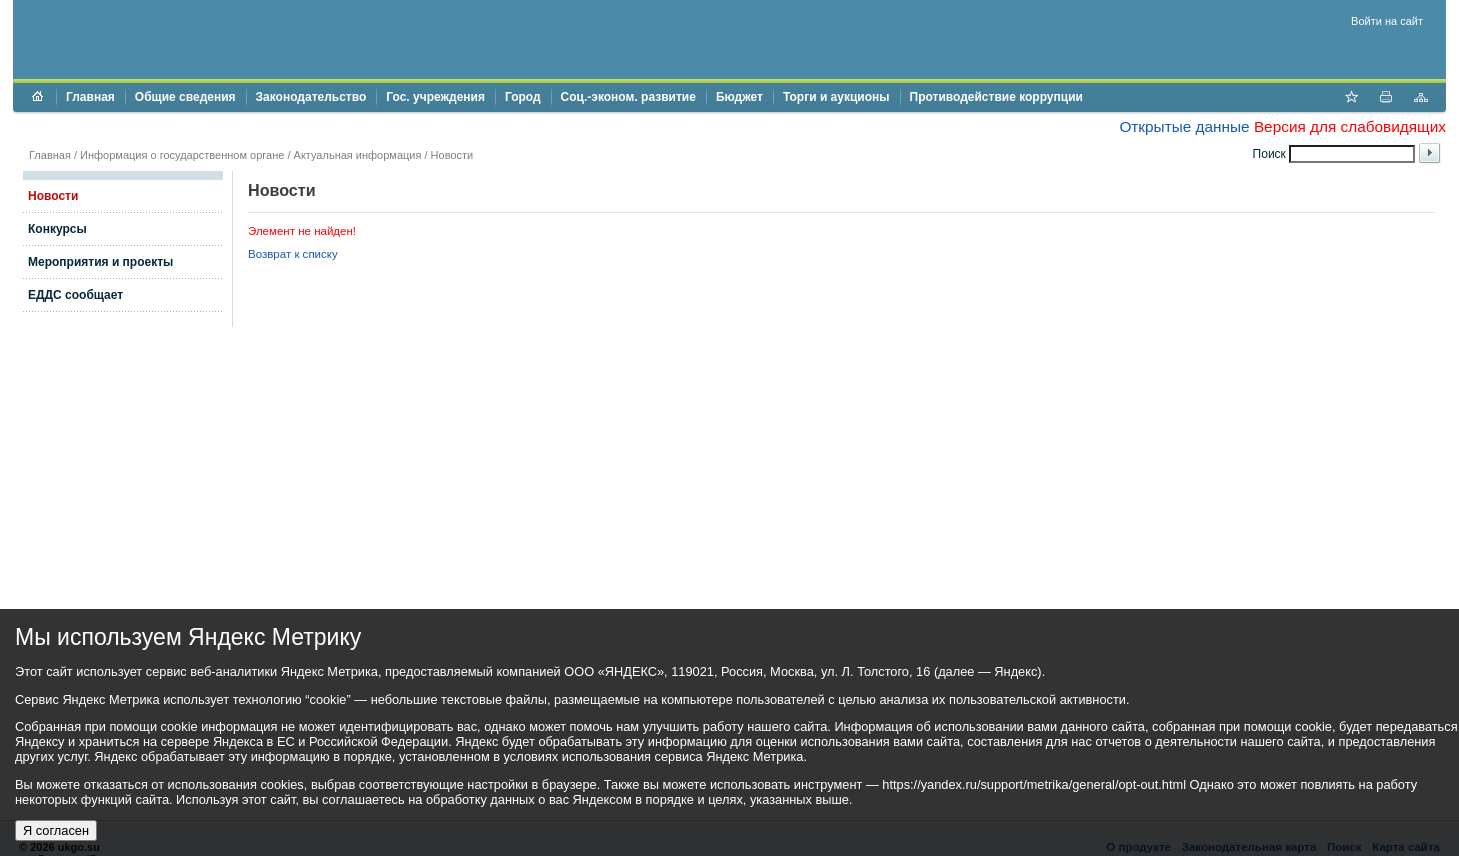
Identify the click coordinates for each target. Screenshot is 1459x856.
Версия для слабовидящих (1350, 126)
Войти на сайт (1387, 21)
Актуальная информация (358, 155)
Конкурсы (57, 229)
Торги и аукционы (836, 97)
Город (523, 97)
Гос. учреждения (435, 97)
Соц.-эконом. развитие (628, 97)
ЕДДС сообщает (75, 295)
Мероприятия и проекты (100, 262)
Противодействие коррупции (996, 97)
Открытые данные (1184, 126)
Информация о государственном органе (182, 155)
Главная (90, 97)
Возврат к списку (293, 254)
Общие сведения (185, 97)
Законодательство (311, 97)
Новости (452, 155)
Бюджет (739, 97)
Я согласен (56, 830)
